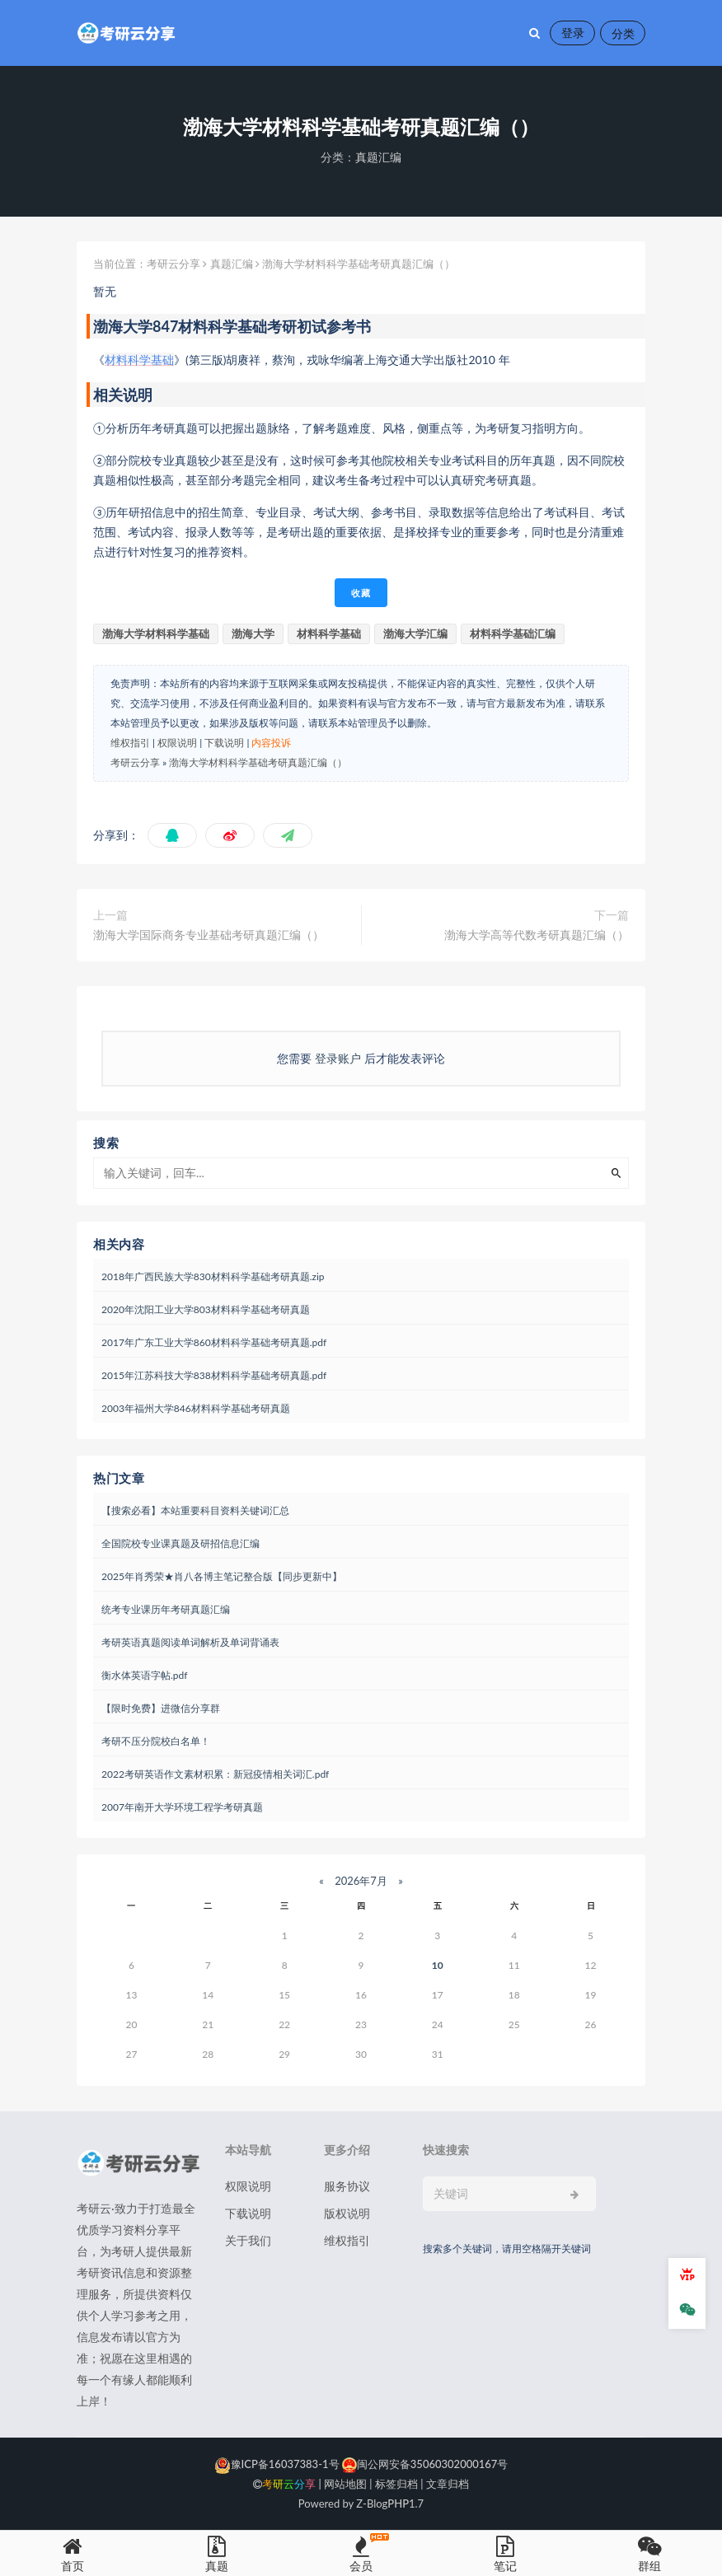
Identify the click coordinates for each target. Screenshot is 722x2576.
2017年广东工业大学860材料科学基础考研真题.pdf (213, 1342)
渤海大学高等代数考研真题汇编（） (536, 935)
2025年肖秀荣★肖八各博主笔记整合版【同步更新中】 (221, 1576)
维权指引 (130, 742)
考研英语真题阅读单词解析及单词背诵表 (190, 1642)
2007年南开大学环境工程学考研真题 (182, 1807)
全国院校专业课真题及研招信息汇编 (180, 1543)
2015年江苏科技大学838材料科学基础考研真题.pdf (213, 1375)
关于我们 (248, 2240)
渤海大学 (253, 633)
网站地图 (345, 2483)
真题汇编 (378, 157)
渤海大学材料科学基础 (155, 633)
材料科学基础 (139, 360)
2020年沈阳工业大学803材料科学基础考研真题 (205, 1309)
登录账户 (337, 1058)
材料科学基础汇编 (513, 633)
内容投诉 (271, 742)
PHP (398, 2503)
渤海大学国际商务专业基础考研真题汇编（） (208, 935)
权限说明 (177, 742)
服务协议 (347, 2186)
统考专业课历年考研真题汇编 (165, 1609)
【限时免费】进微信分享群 (160, 1708)
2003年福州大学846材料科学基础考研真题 (195, 1408)
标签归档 (396, 2483)
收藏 (361, 592)
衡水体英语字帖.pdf (144, 1675)
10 (437, 1965)
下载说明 (224, 742)
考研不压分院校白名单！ (155, 1741)
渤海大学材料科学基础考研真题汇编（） (258, 762)
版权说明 (347, 2213)
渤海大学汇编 (415, 633)
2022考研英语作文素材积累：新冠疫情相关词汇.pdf (215, 1774)
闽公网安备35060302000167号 (424, 2464)
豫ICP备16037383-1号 (277, 2464)
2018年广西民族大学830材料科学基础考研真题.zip (213, 1276)
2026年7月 (361, 1880)
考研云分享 (173, 263)
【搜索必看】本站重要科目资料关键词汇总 (195, 1510)
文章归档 (447, 2483)
